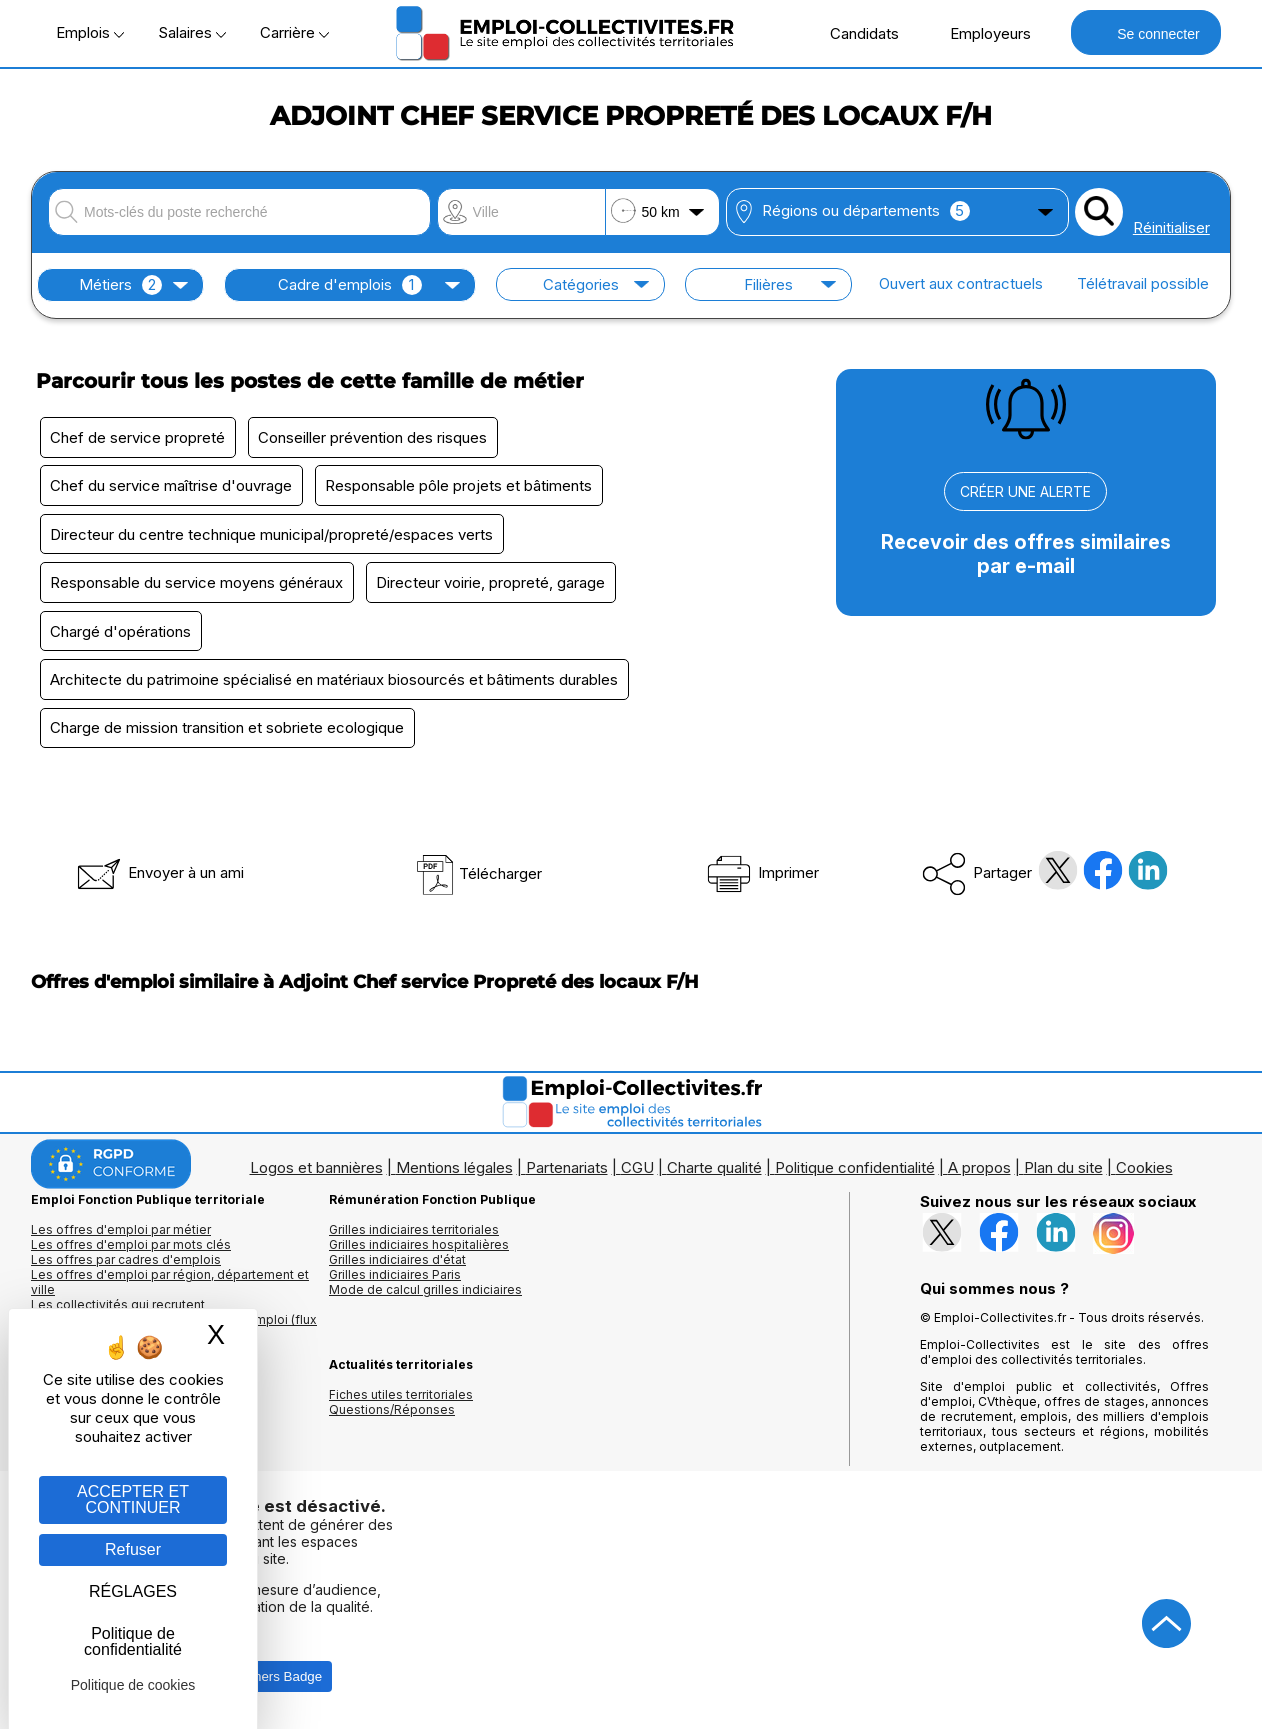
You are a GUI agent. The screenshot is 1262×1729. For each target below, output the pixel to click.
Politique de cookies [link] (133, 1685)
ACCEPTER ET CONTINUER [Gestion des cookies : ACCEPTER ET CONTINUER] (133, 1499)
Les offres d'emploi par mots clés (131, 1248)
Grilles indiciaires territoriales (414, 1233)
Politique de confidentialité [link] (133, 1641)
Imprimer (761, 876)
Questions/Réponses (392, 1413)
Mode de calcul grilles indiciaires (425, 1293)
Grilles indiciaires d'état (397, 1263)
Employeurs (980, 33)
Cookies (1144, 1171)
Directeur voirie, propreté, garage (492, 584)
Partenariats (567, 1171)
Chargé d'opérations (121, 633)
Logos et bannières (316, 1171)
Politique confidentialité (855, 1171)
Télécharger (478, 877)
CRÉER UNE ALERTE (1025, 491)
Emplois (90, 32)
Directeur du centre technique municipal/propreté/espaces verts (272, 535)
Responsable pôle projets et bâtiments (460, 486)
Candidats (854, 33)
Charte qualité (714, 1171)
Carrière (294, 32)
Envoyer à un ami (159, 876)
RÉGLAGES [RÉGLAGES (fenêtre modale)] (133, 1591)
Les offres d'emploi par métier (121, 1233)
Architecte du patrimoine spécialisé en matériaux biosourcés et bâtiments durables (335, 682)
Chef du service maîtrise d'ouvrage (172, 486)
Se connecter (1145, 32)
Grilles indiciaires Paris (395, 1278)
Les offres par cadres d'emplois (126, 1263)
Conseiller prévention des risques (374, 437)
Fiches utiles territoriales (401, 1398)
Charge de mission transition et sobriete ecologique (228, 731)
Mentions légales (454, 1171)
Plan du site (1063, 1171)
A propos (979, 1171)
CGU (637, 1171)
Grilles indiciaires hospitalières (419, 1248)
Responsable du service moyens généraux (197, 584)
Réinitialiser (1171, 227)
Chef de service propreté (138, 437)
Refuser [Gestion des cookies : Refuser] (133, 1549)
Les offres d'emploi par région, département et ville (170, 1286)
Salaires (192, 32)
